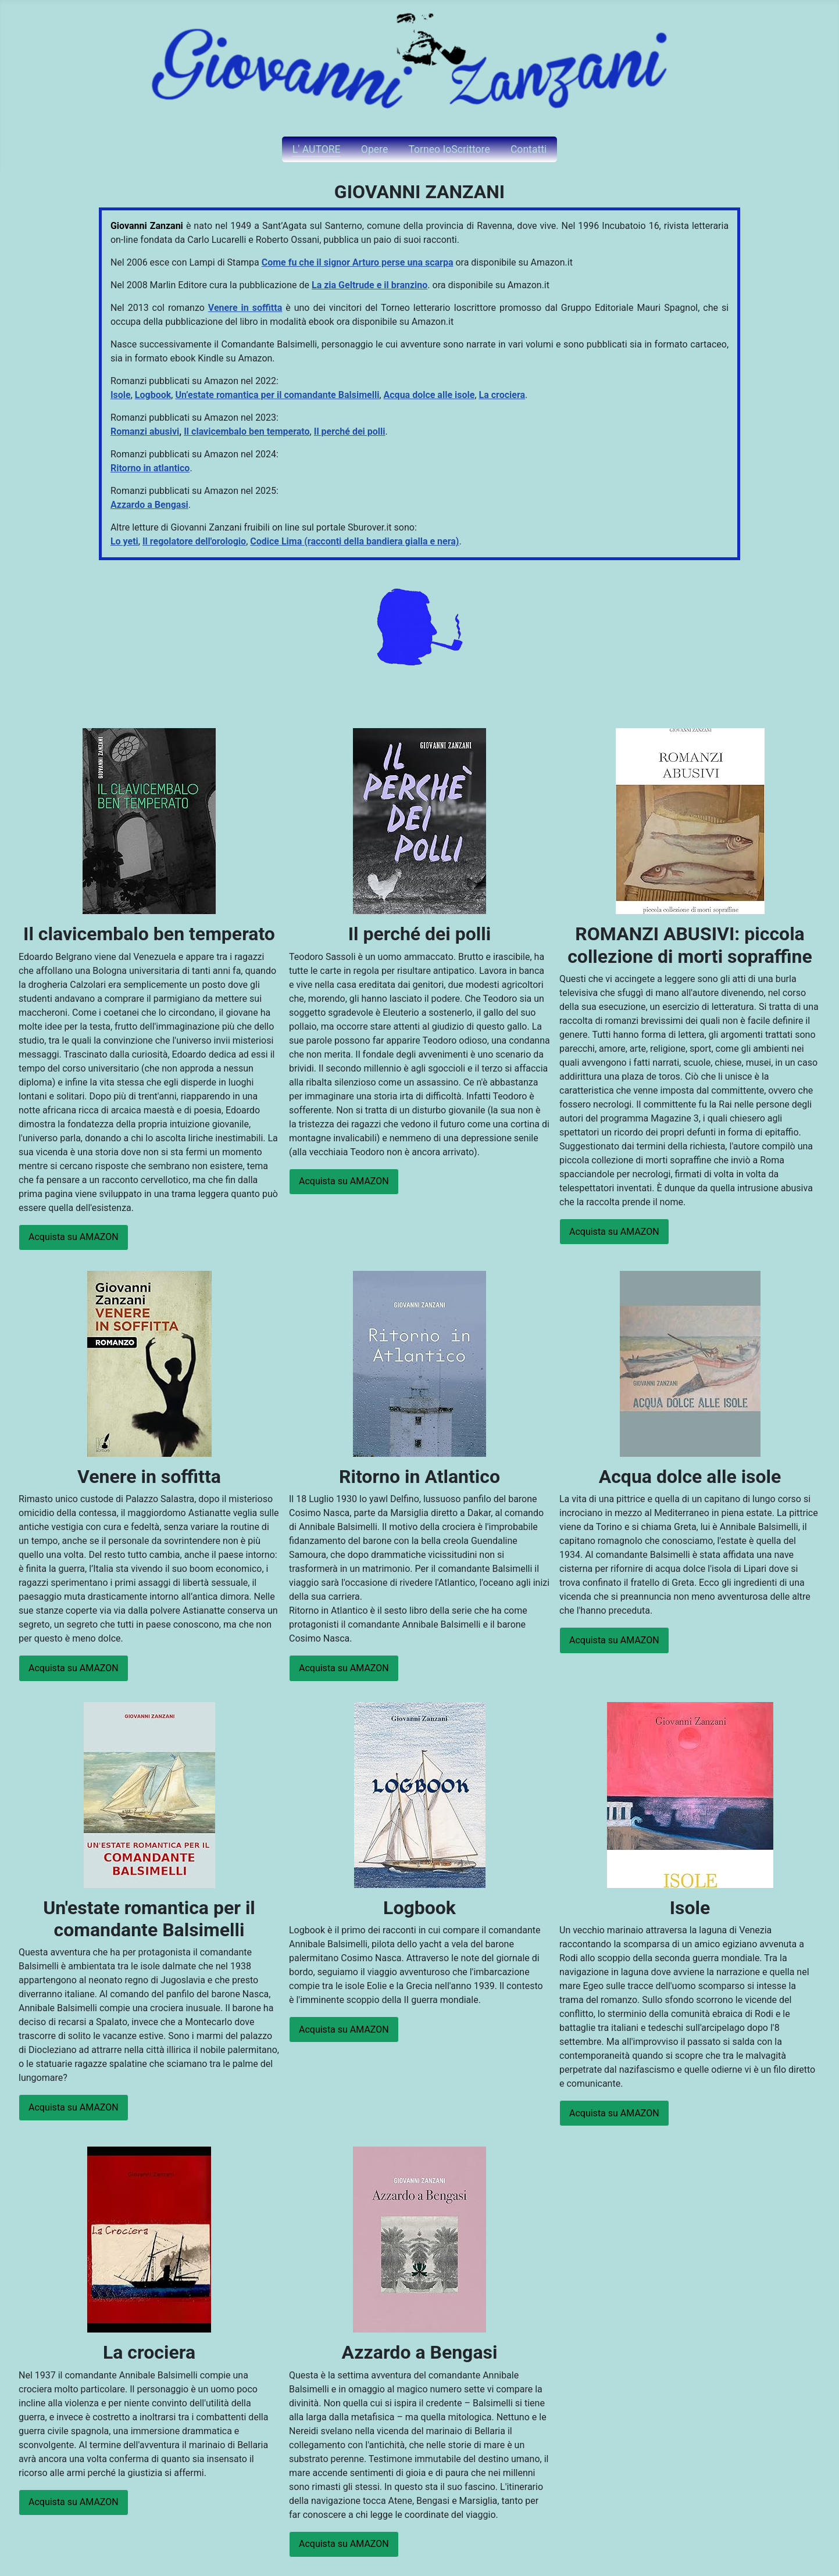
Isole (120, 394)
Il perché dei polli (349, 431)
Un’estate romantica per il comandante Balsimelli (277, 394)
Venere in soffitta (245, 307)
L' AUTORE (316, 149)
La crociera (502, 394)
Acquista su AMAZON (73, 1236)
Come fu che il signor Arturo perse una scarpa (358, 262)
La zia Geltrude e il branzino (369, 285)
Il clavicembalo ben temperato (246, 431)
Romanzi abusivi (144, 431)
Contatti (528, 149)
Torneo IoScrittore (449, 149)
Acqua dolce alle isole (429, 394)
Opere (374, 149)
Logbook (153, 394)
